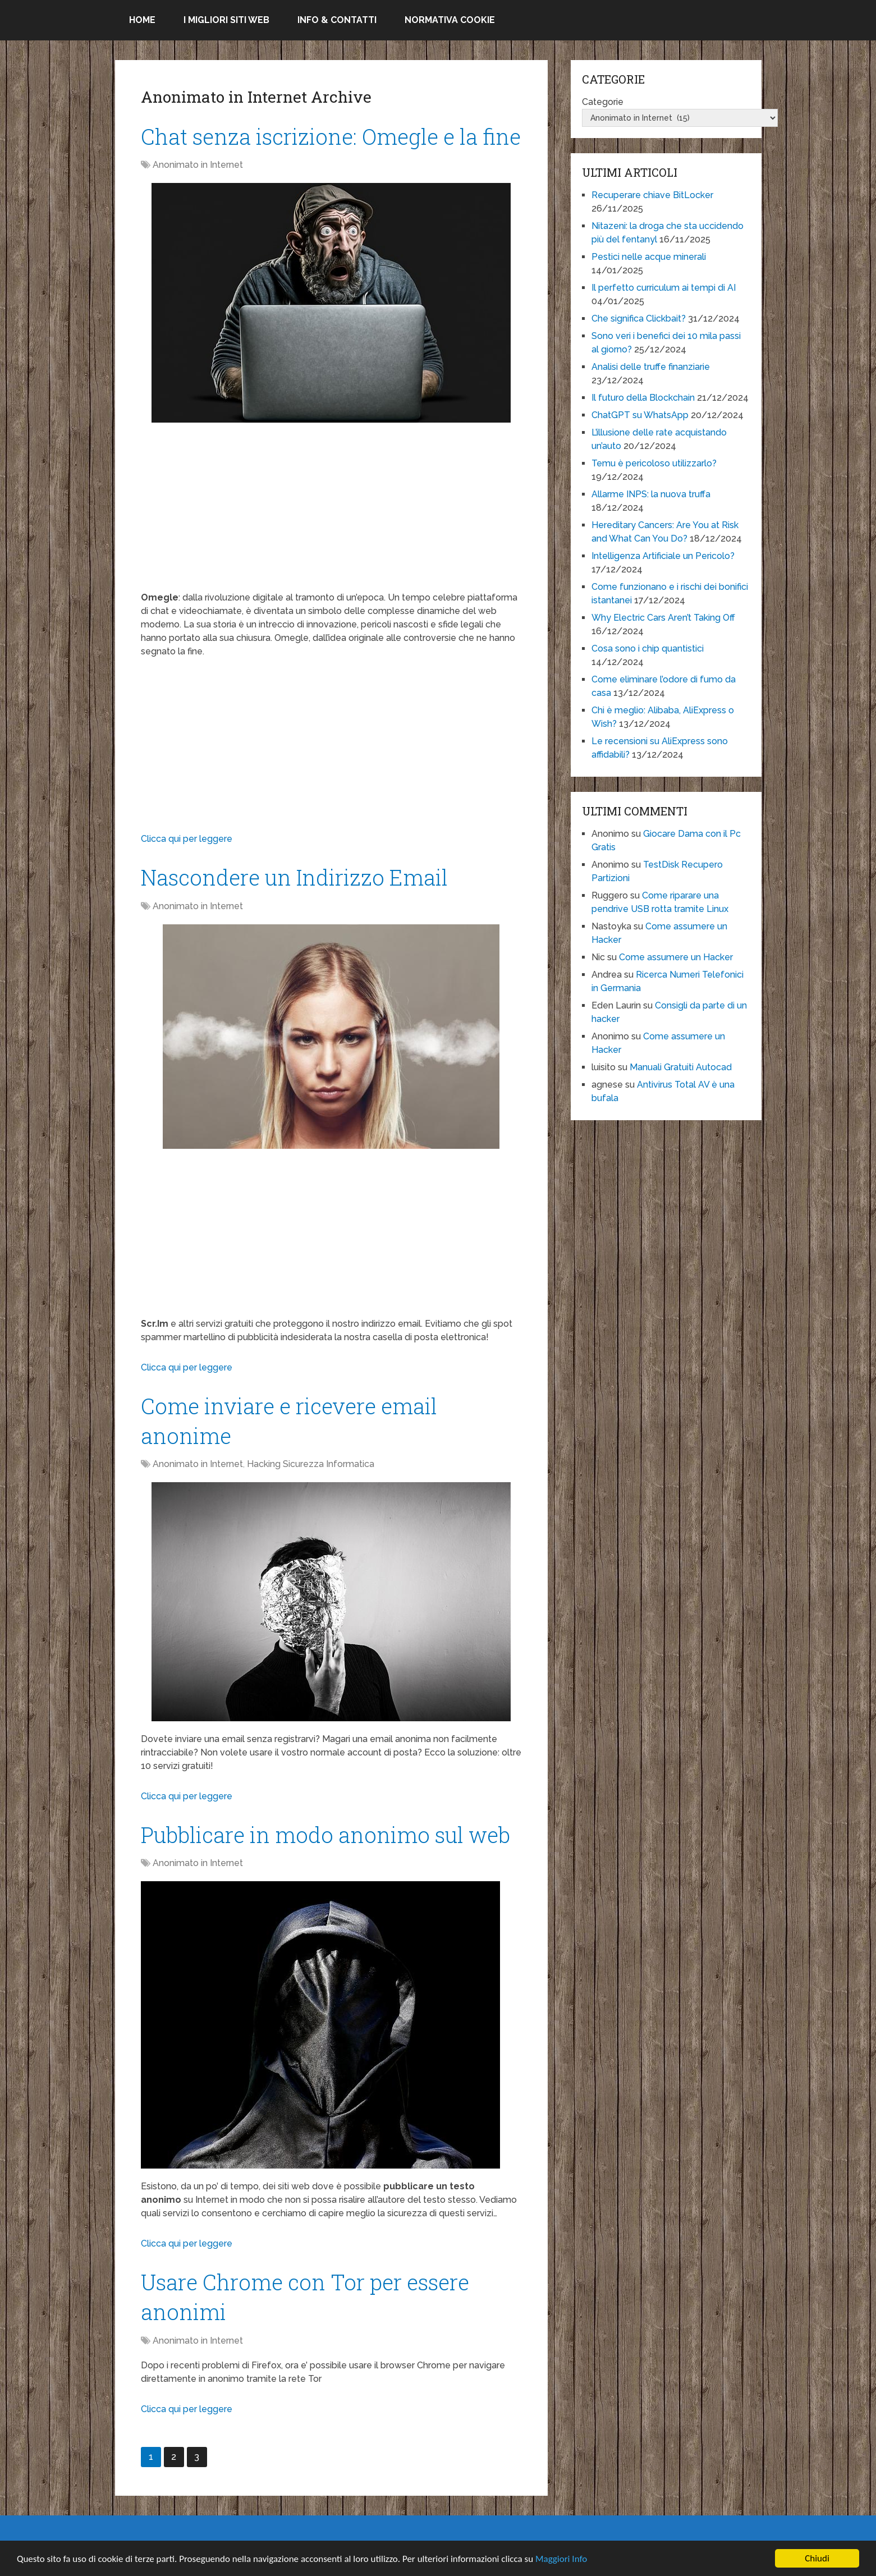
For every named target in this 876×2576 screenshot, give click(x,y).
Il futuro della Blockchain (643, 397)
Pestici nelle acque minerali (648, 256)
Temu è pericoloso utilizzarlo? (654, 463)
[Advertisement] (331, 512)
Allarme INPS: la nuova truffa (650, 494)
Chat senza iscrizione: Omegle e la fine (331, 136)
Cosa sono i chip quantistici (647, 648)
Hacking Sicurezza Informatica (310, 1464)
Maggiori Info (561, 2559)
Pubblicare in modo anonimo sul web (325, 1835)
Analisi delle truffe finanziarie (650, 366)
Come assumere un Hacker (676, 957)
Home (142, 20)
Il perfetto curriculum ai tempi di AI (663, 287)
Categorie (602, 102)
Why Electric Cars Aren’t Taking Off (663, 617)
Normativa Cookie (450, 20)
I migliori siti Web (226, 20)
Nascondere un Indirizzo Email (294, 877)
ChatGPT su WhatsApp (640, 415)
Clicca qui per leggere (186, 838)
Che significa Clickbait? (638, 318)
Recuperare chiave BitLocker (652, 195)
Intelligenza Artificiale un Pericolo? (663, 556)
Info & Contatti (337, 20)
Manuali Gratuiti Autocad (681, 1067)
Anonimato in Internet (198, 164)
